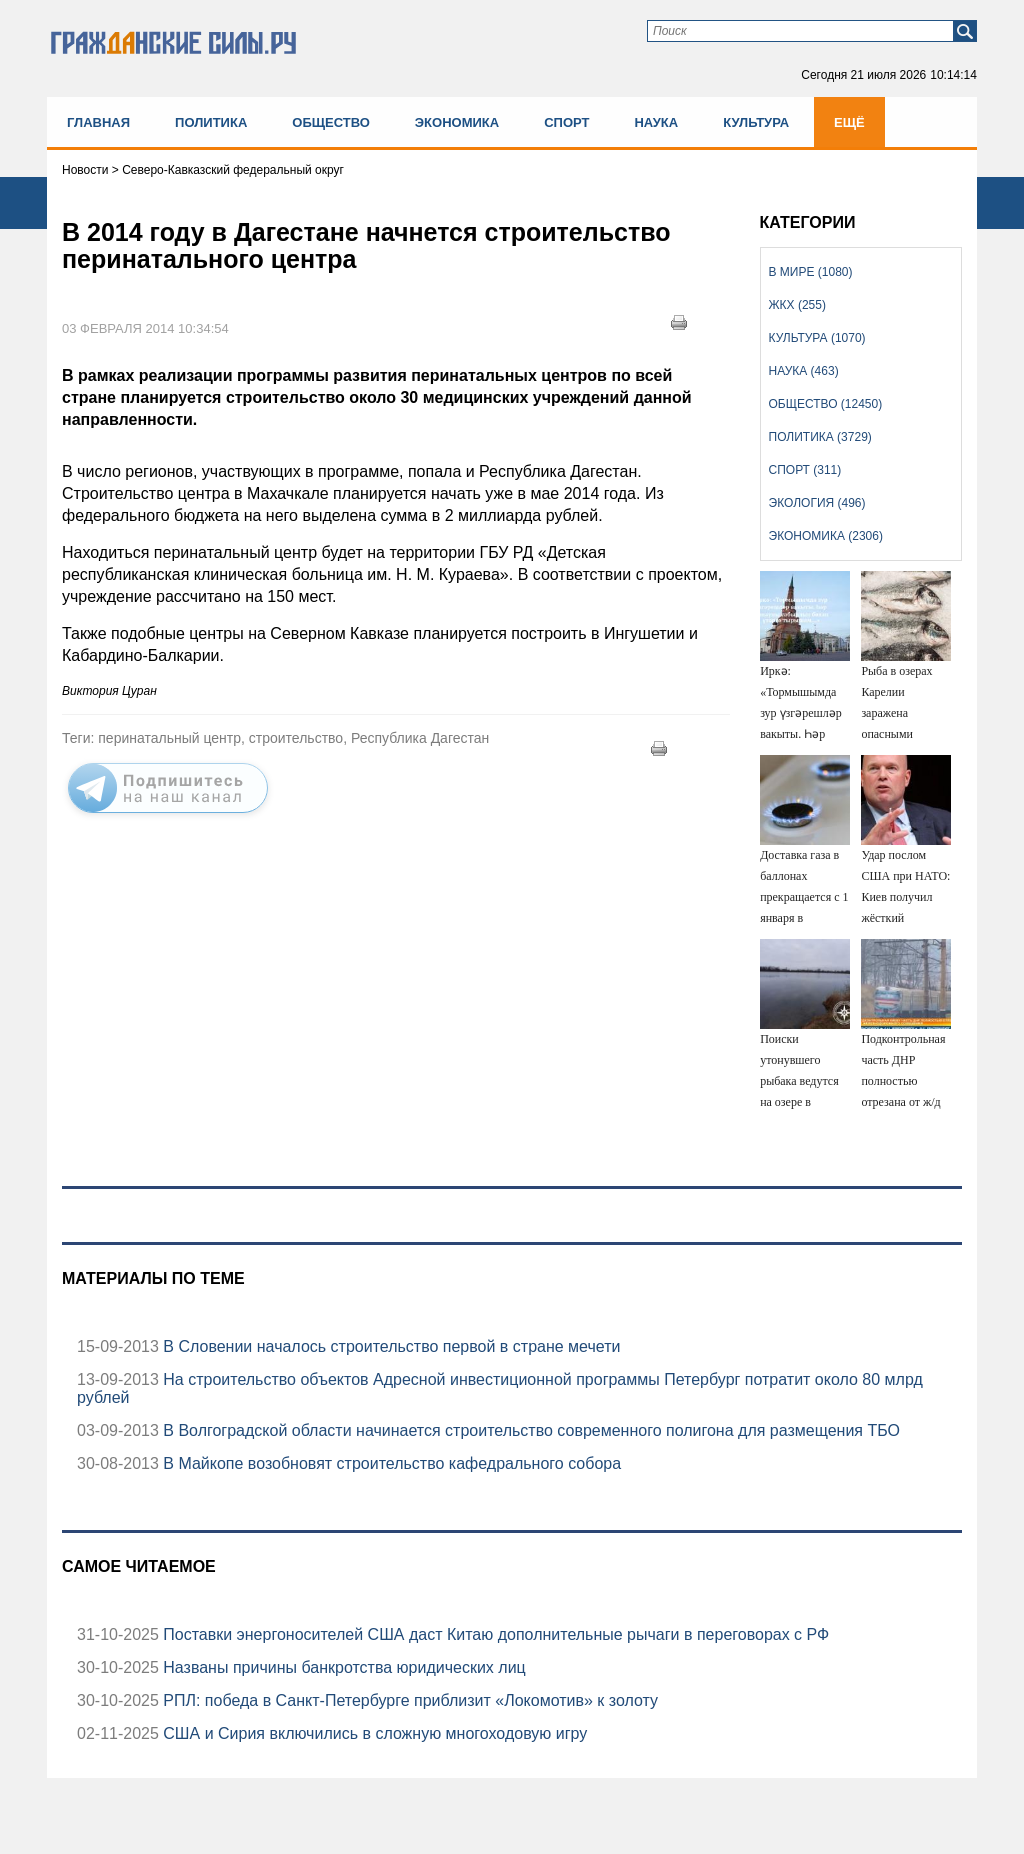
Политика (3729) (820, 437)
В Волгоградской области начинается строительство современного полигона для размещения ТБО (529, 1430)
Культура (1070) (817, 338)
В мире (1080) (811, 272)
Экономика (457, 122)
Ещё (849, 122)
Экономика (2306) (826, 536)
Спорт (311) (805, 470)
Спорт (566, 122)
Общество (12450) (826, 404)
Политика (211, 122)
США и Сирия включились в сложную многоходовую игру (373, 1733)
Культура (756, 122)
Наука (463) (804, 371)
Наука (656, 122)
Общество (331, 122)
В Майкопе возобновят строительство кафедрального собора (390, 1463)
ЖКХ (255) (797, 305)
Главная (98, 122)
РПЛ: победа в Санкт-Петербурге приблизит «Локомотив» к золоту (408, 1700)
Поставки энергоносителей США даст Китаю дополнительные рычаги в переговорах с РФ (494, 1634)
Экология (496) (817, 503)
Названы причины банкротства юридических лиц (342, 1667)
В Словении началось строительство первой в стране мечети (390, 1346)
